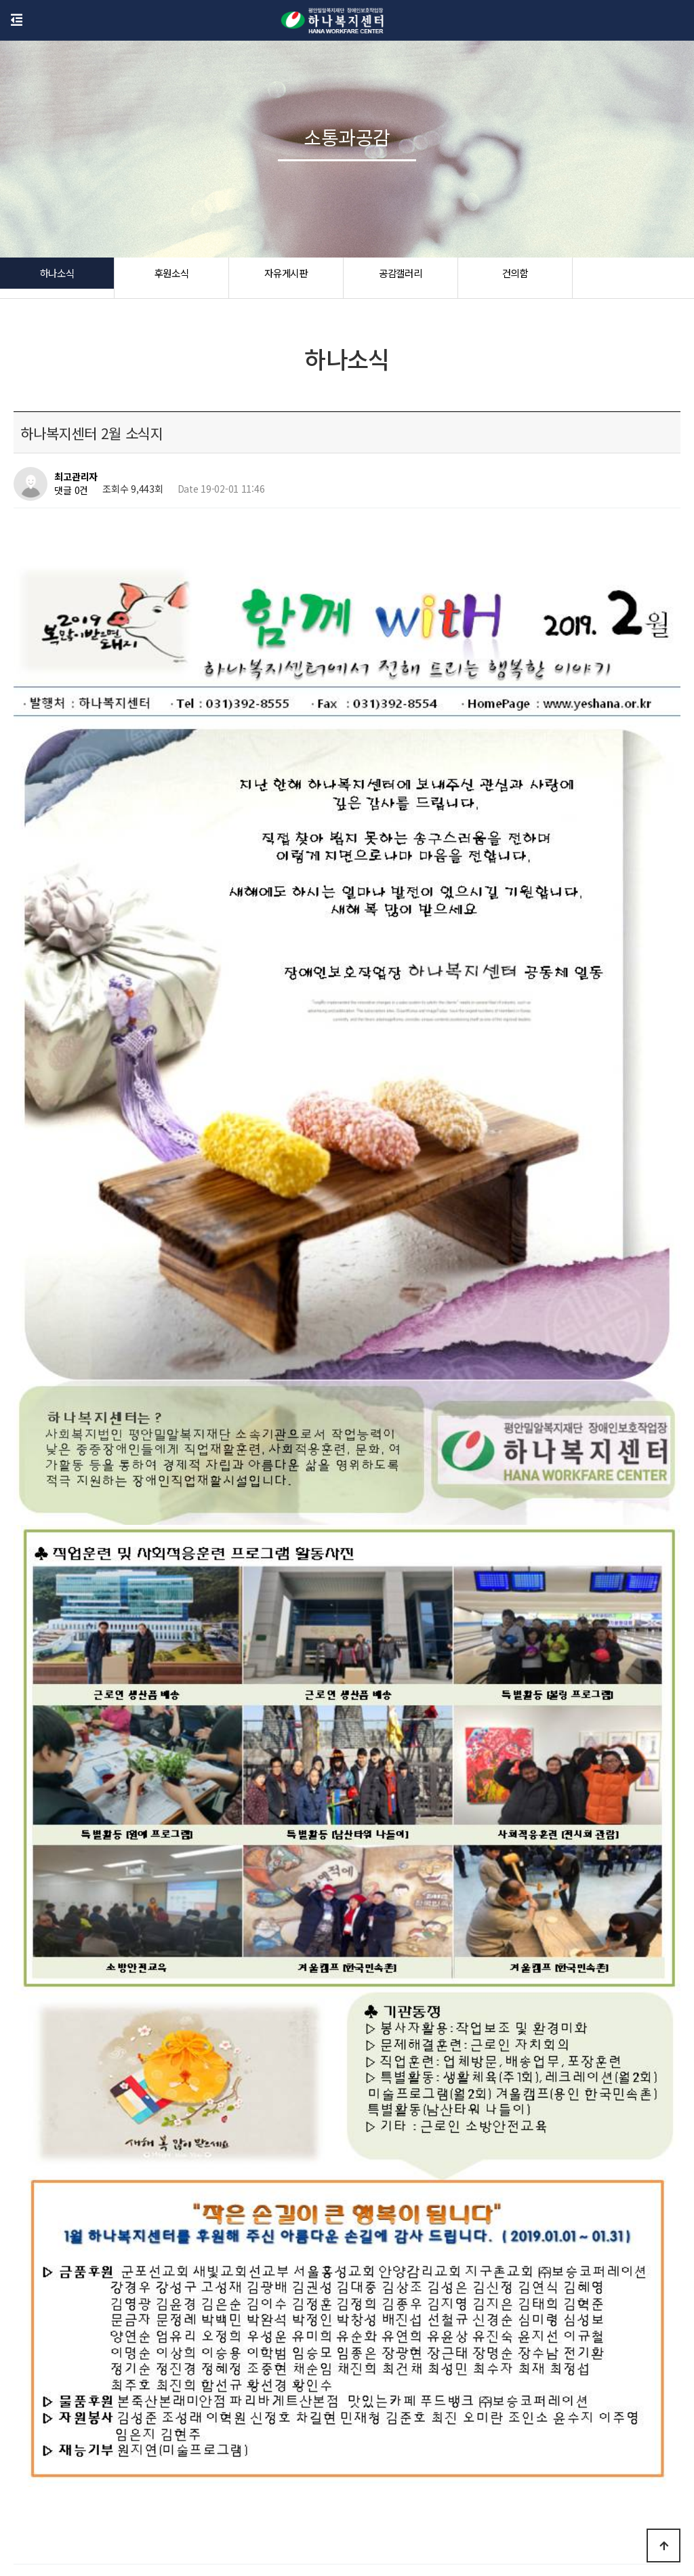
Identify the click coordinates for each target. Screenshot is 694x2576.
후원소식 (171, 277)
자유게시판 (286, 277)
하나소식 (57, 277)
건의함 (515, 277)
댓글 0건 (71, 490)
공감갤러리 (400, 277)
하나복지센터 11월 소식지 (123, 2177)
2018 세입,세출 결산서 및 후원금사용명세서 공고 (167, 2142)
